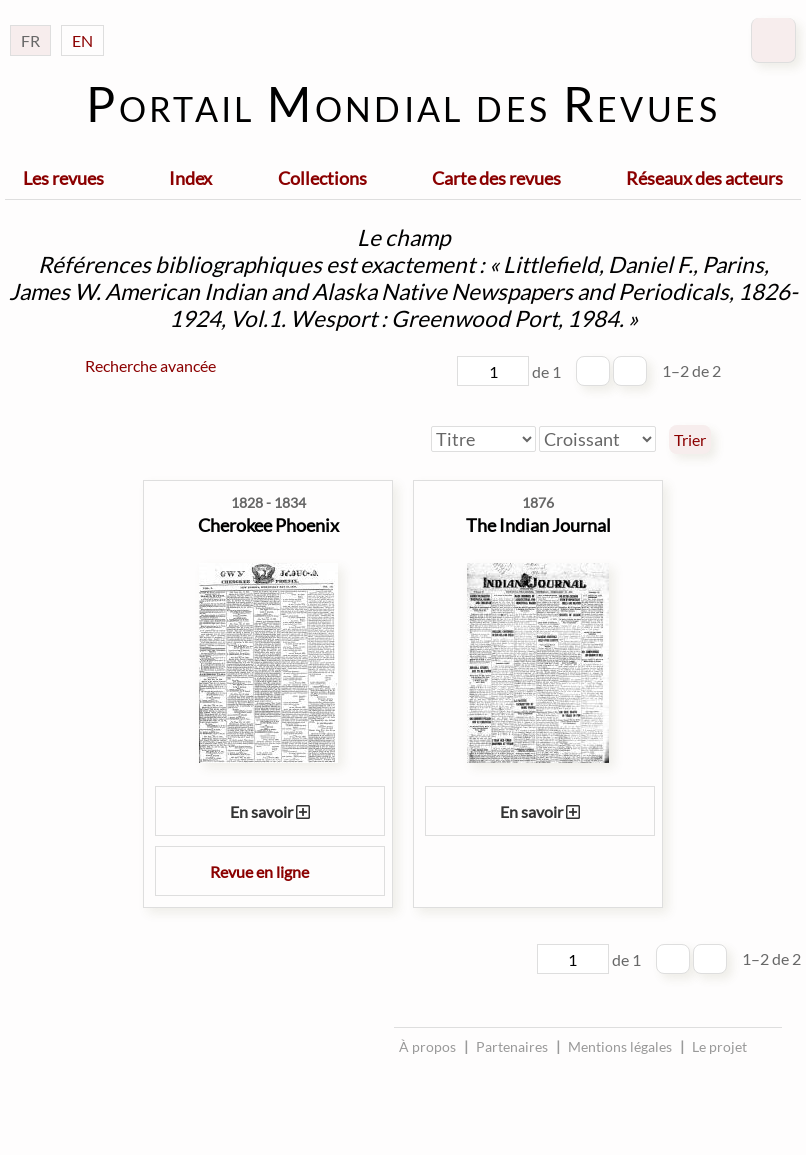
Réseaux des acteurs (704, 178)
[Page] (493, 371)
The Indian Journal (538, 525)
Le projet (719, 1046)
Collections (322, 178)
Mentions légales (620, 1046)
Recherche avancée (150, 365)
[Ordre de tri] (597, 439)
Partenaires (512, 1046)
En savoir (270, 811)
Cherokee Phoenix (268, 525)
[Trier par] (483, 439)
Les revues (63, 178)
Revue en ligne (270, 871)
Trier (690, 440)
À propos (427, 1046)
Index (190, 178)
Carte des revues (496, 178)
